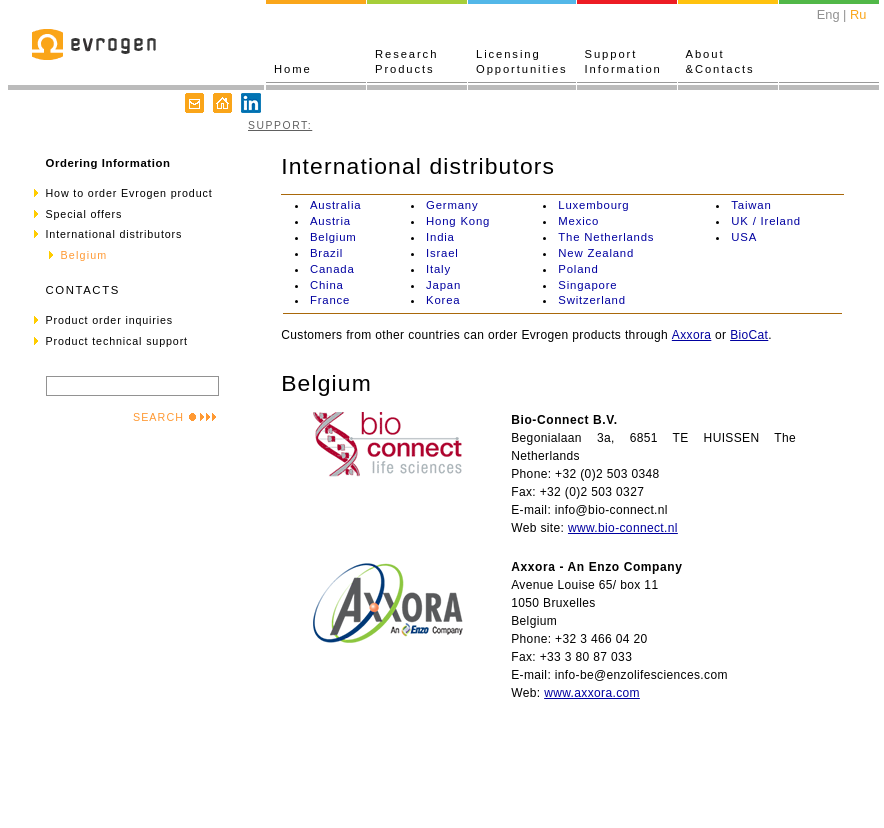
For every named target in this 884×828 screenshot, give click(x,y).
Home (293, 69)
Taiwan (751, 205)
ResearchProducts (406, 61)
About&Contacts (720, 61)
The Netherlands (606, 237)
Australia (335, 205)
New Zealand (596, 253)
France (330, 300)
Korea (443, 300)
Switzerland (592, 300)
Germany (452, 205)
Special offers (84, 214)
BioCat (749, 335)
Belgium (333, 237)
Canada (332, 269)
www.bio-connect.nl (623, 528)
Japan (443, 285)
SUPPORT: (280, 125)
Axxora (692, 335)
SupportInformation (623, 61)
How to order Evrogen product (129, 193)
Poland (578, 269)
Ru (858, 14)
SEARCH (175, 417)
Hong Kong (458, 221)
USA (744, 237)
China (327, 285)
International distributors (114, 234)
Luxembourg (593, 205)
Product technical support (117, 341)
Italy (438, 269)
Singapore (587, 285)
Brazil (326, 253)
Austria (330, 221)
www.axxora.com (592, 693)
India (440, 237)
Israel (442, 253)
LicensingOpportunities (522, 61)
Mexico (578, 221)
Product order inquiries (110, 320)
